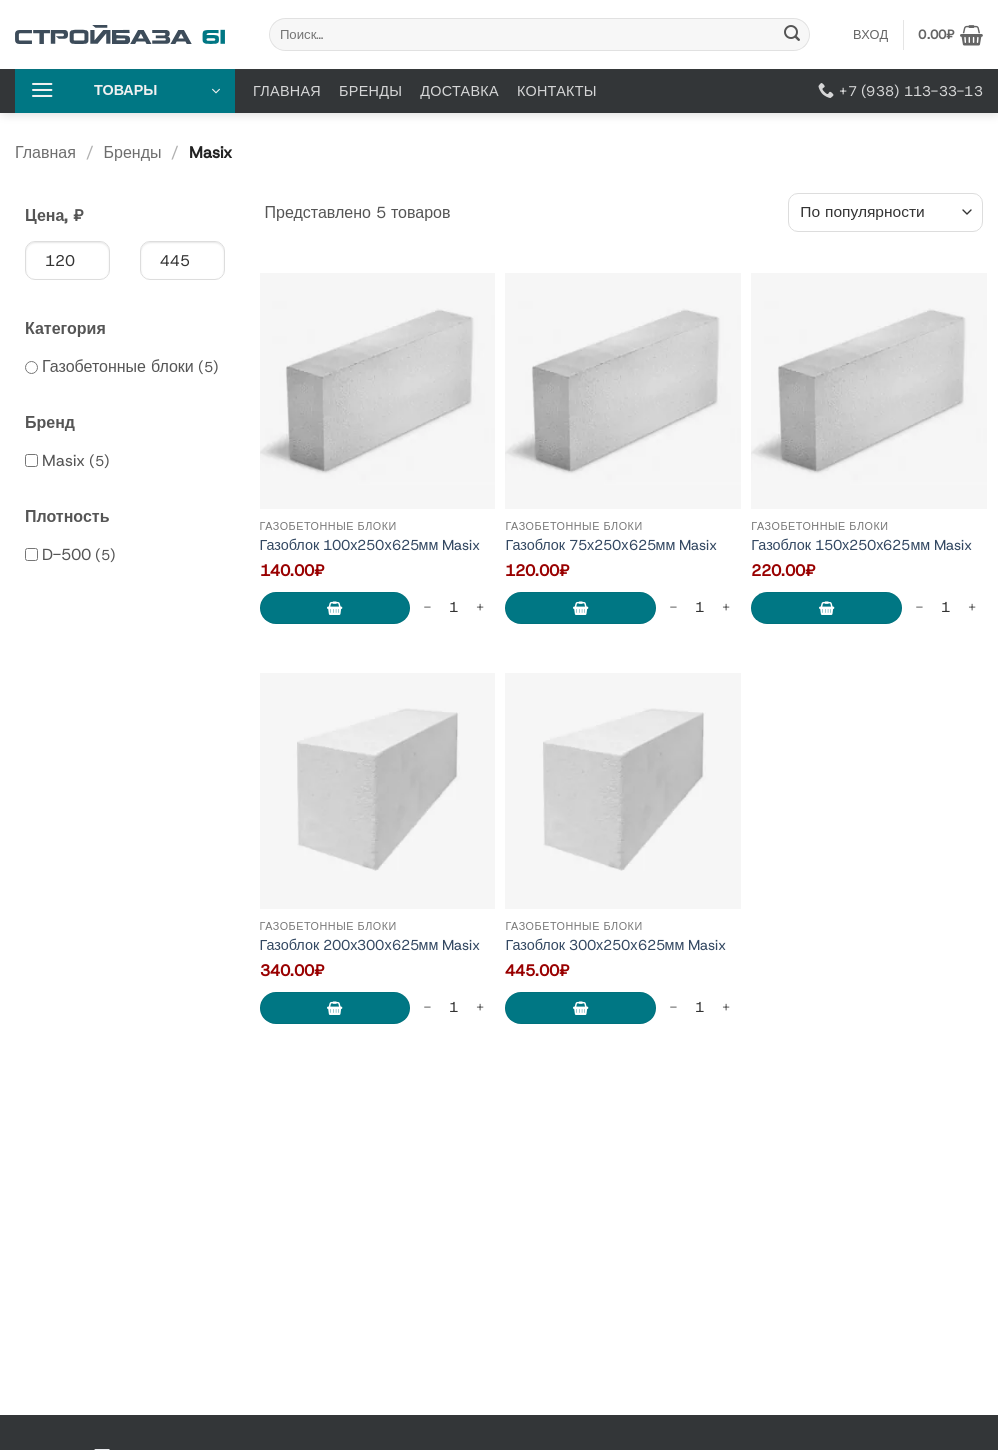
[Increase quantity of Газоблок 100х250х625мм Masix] (480, 607)
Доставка (459, 91)
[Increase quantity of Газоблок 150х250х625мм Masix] (972, 607)
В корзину (335, 608)
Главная (287, 91)
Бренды (370, 91)
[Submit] (792, 35)
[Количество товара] (453, 607)
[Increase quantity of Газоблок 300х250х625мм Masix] (726, 1007)
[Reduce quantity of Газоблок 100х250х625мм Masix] (427, 607)
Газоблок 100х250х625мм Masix (370, 545)
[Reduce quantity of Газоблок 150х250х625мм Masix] (919, 607)
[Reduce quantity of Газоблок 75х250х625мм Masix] (673, 607)
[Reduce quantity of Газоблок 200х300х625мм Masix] (427, 1007)
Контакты (557, 91)
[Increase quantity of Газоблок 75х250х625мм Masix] (726, 607)
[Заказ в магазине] (885, 212)
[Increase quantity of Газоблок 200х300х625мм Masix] (480, 1007)
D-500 (66, 554)
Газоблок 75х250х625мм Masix (611, 545)
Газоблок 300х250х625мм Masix (615, 945)
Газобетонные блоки (118, 366)
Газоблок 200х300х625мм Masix (370, 945)
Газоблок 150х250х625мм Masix (861, 545)
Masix (63, 460)
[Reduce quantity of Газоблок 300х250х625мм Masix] (673, 1007)
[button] (950, 35)
